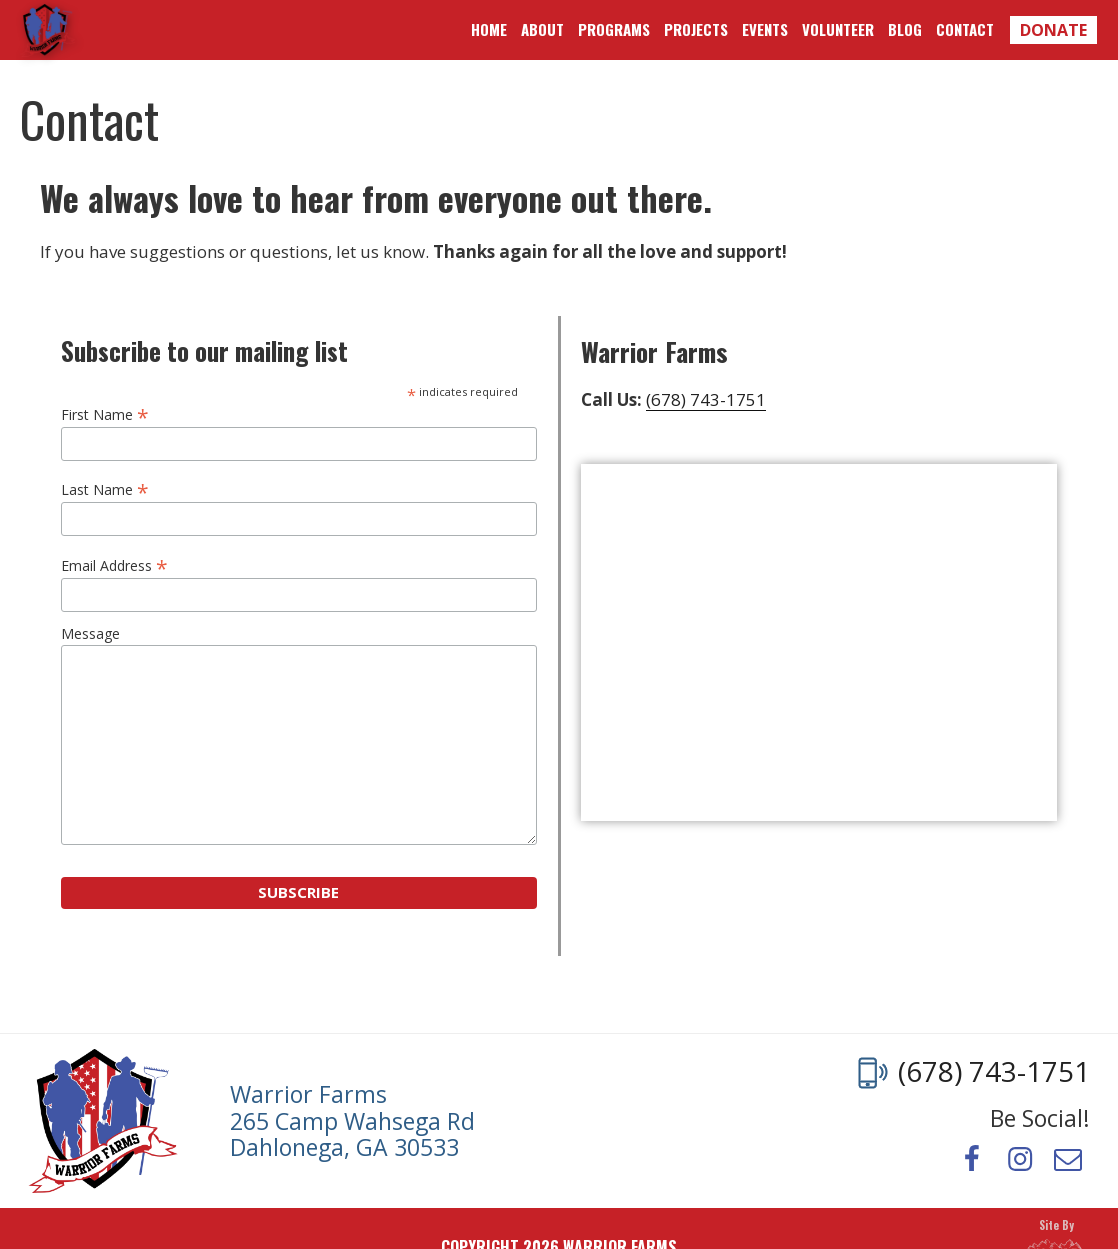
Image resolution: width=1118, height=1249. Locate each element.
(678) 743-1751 (706, 399)
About (542, 29)
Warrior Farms (47, 30)
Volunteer (838, 29)
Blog (905, 29)
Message (90, 634)
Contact (965, 29)
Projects (696, 29)
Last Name (105, 488)
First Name (105, 413)
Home (489, 29)
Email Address (114, 564)
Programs (614, 29)
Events (765, 29)
